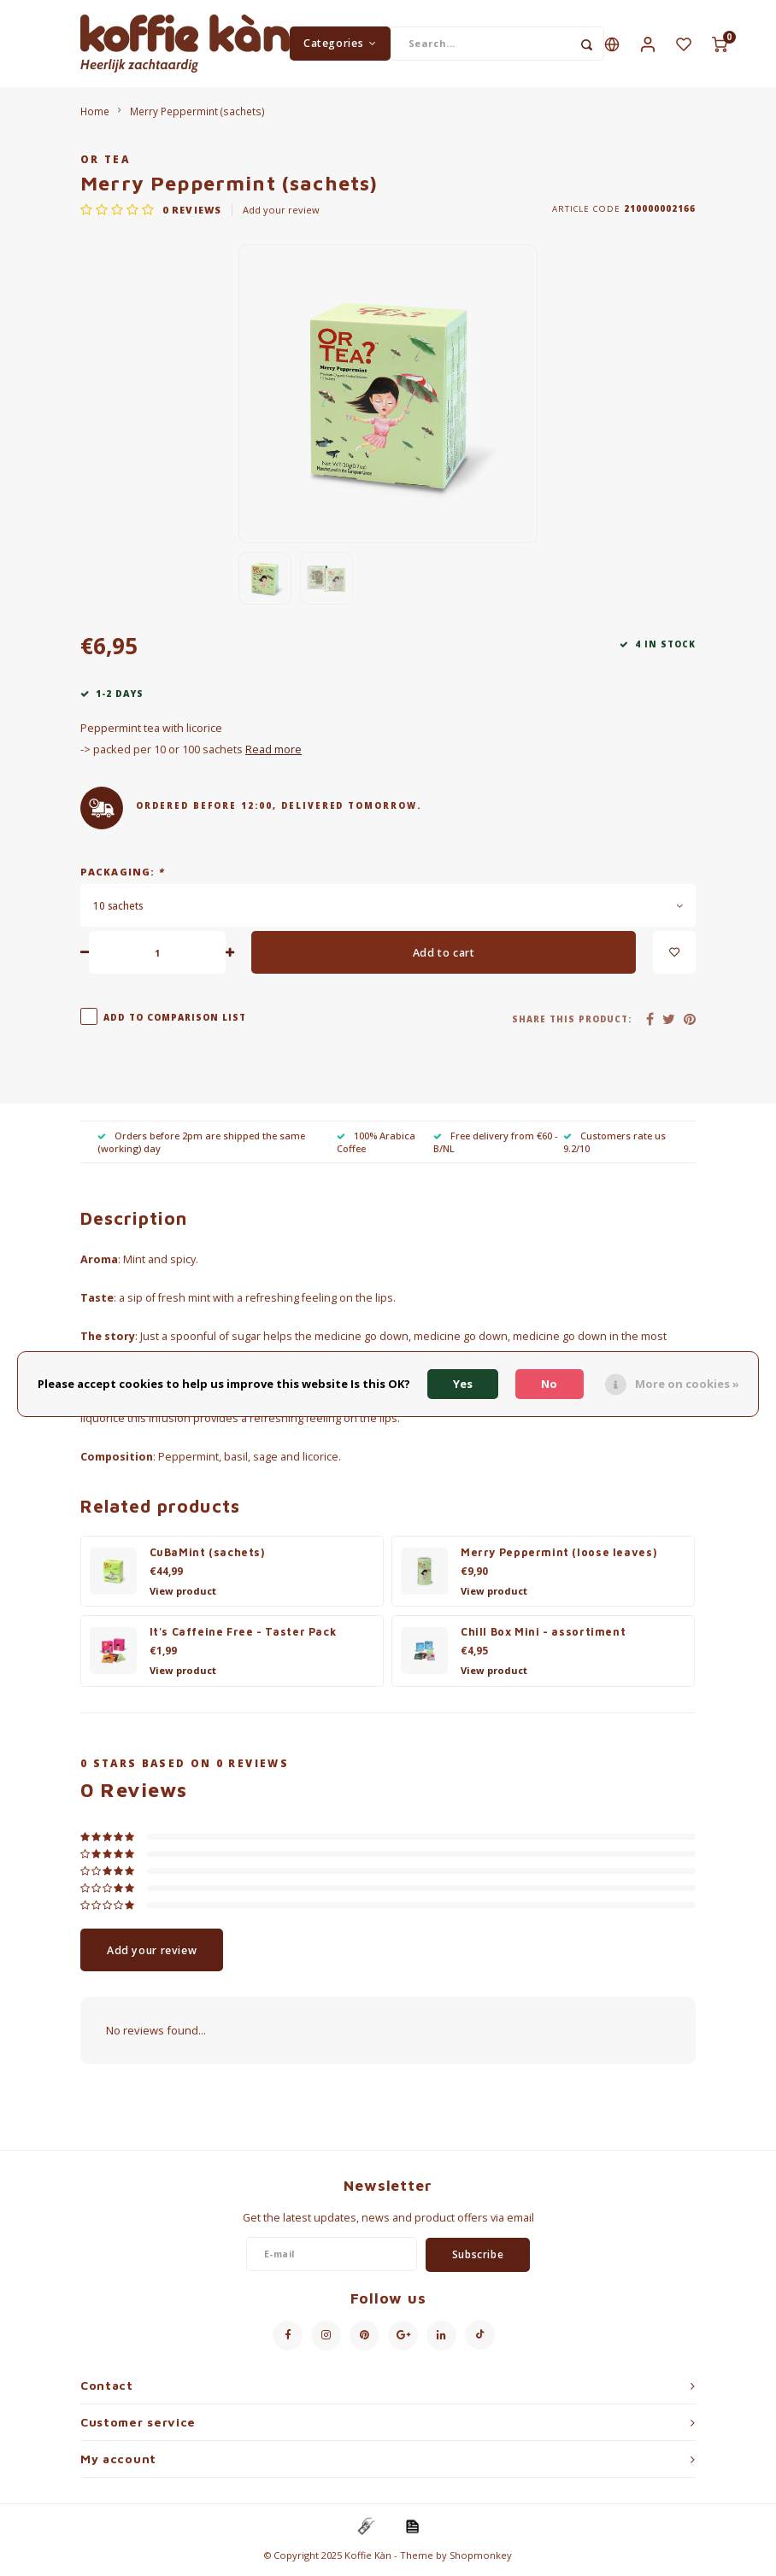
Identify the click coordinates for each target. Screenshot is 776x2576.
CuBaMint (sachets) (207, 1558)
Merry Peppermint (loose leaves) (558, 1558)
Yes (463, 1383)
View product (183, 1596)
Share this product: (572, 1024)
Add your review (281, 214)
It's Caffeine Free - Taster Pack (243, 1637)
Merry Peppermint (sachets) (197, 116)
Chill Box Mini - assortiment (543, 1637)
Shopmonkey (481, 2560)
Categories (340, 45)
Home (94, 116)
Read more (273, 755)
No (549, 1383)
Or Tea (105, 165)
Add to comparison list (174, 1023)
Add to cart (444, 958)
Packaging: (122, 876)
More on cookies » (687, 1383)
